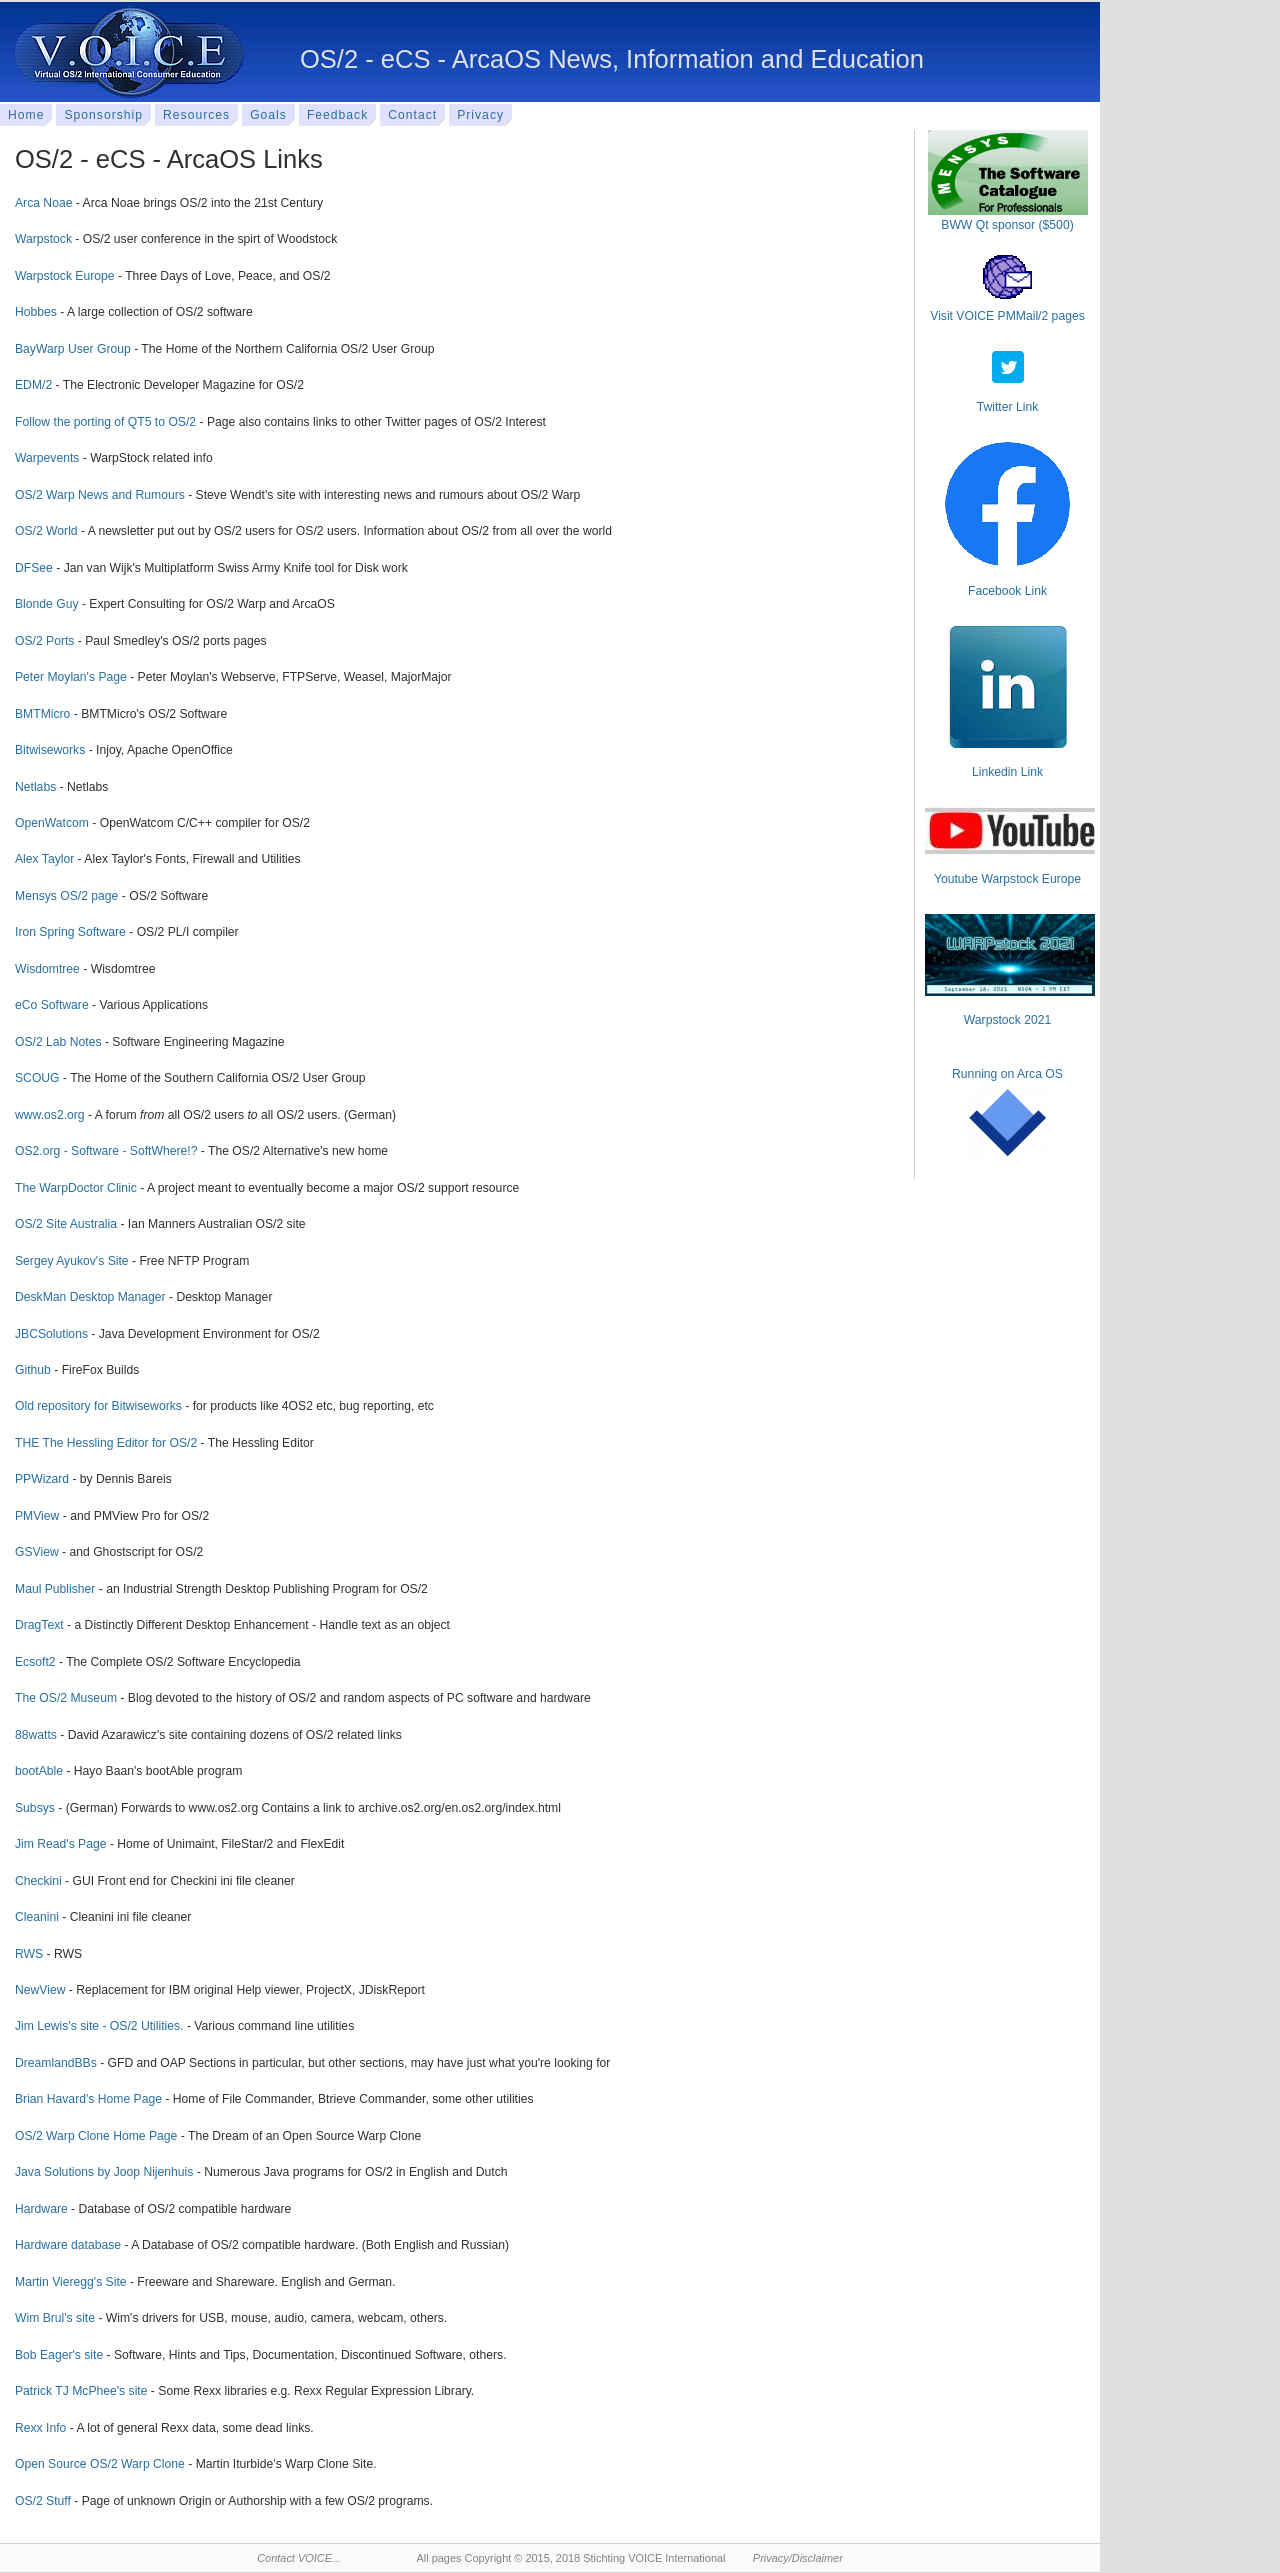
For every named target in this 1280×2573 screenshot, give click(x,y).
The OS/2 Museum (66, 1698)
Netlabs (35, 787)
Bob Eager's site (59, 2355)
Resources (196, 115)
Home (26, 115)
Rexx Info (40, 2428)
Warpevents (47, 458)
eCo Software (52, 1005)
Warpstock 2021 (1007, 1020)
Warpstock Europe (65, 276)
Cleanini (37, 1917)
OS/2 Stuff (43, 2501)
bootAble (39, 1771)
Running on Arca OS (1007, 1074)
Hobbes (36, 312)
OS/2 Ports (44, 641)
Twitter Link (1007, 407)
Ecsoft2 (35, 1662)
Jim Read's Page (61, 1844)
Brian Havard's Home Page (88, 2099)
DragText (39, 1625)
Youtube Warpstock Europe (1007, 879)
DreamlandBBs (56, 2063)
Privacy (480, 115)
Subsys (35, 1808)
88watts (36, 1735)
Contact (412, 115)
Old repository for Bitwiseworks (98, 1406)
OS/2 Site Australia (66, 1224)
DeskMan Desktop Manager (90, 1297)
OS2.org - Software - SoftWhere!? (106, 1151)
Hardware (41, 2209)
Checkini (38, 1881)
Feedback (337, 115)
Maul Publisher (55, 1589)
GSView (37, 1552)
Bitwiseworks (50, 750)
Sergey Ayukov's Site (72, 1261)
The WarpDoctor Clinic (76, 1188)
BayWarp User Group (73, 349)
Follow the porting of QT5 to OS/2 (105, 422)
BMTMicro (42, 714)
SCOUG (37, 1078)
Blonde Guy (47, 604)
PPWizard (42, 1479)
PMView (37, 1516)
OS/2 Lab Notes (58, 1042)
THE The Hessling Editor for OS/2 (106, 1443)
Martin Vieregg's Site (71, 2282)
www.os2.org (50, 1115)
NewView (40, 1990)
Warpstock (43, 239)
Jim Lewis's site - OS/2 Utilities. (99, 2026)
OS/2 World (46, 531)
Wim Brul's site (55, 2318)
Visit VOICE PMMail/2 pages (1007, 316)
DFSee (34, 568)
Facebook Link (1007, 591)
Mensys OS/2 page (66, 896)
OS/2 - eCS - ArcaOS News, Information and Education (612, 59)
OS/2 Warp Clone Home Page (96, 2136)
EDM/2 (33, 385)
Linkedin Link (1007, 772)
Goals (268, 115)
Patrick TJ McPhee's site (81, 2391)
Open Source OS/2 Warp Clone (100, 2464)
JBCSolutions (51, 1334)
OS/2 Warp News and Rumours (100, 495)
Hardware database (68, 2245)
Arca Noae (43, 203)
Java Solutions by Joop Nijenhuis (104, 2172)
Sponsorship (103, 115)
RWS (29, 1954)
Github (33, 1370)
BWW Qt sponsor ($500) (1007, 225)
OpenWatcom (52, 823)
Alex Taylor (44, 859)
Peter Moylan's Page (71, 677)
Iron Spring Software (70, 932)
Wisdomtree (47, 969)
